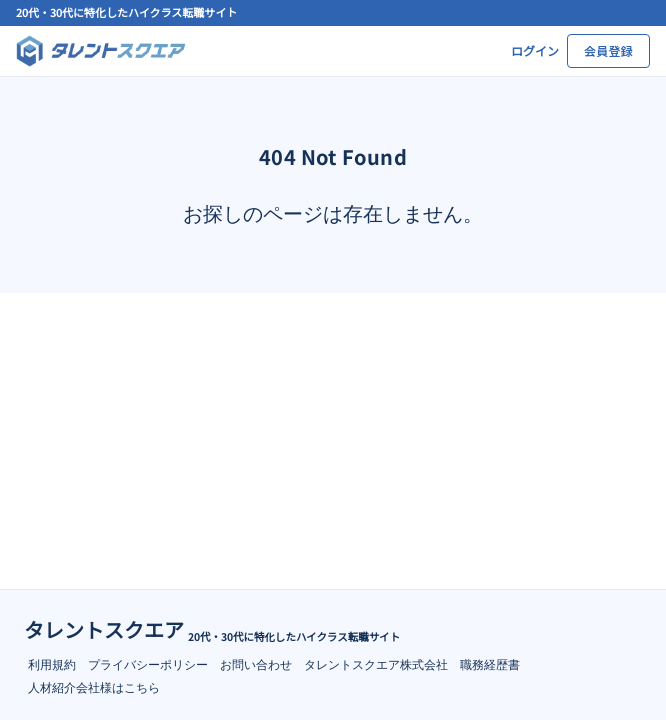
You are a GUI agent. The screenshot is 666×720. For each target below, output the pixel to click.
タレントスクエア (104, 629)
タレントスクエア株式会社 (376, 663)
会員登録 (608, 50)
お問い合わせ (256, 663)
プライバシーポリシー (148, 663)
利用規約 (52, 663)
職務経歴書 (490, 663)
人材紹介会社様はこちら (94, 686)
